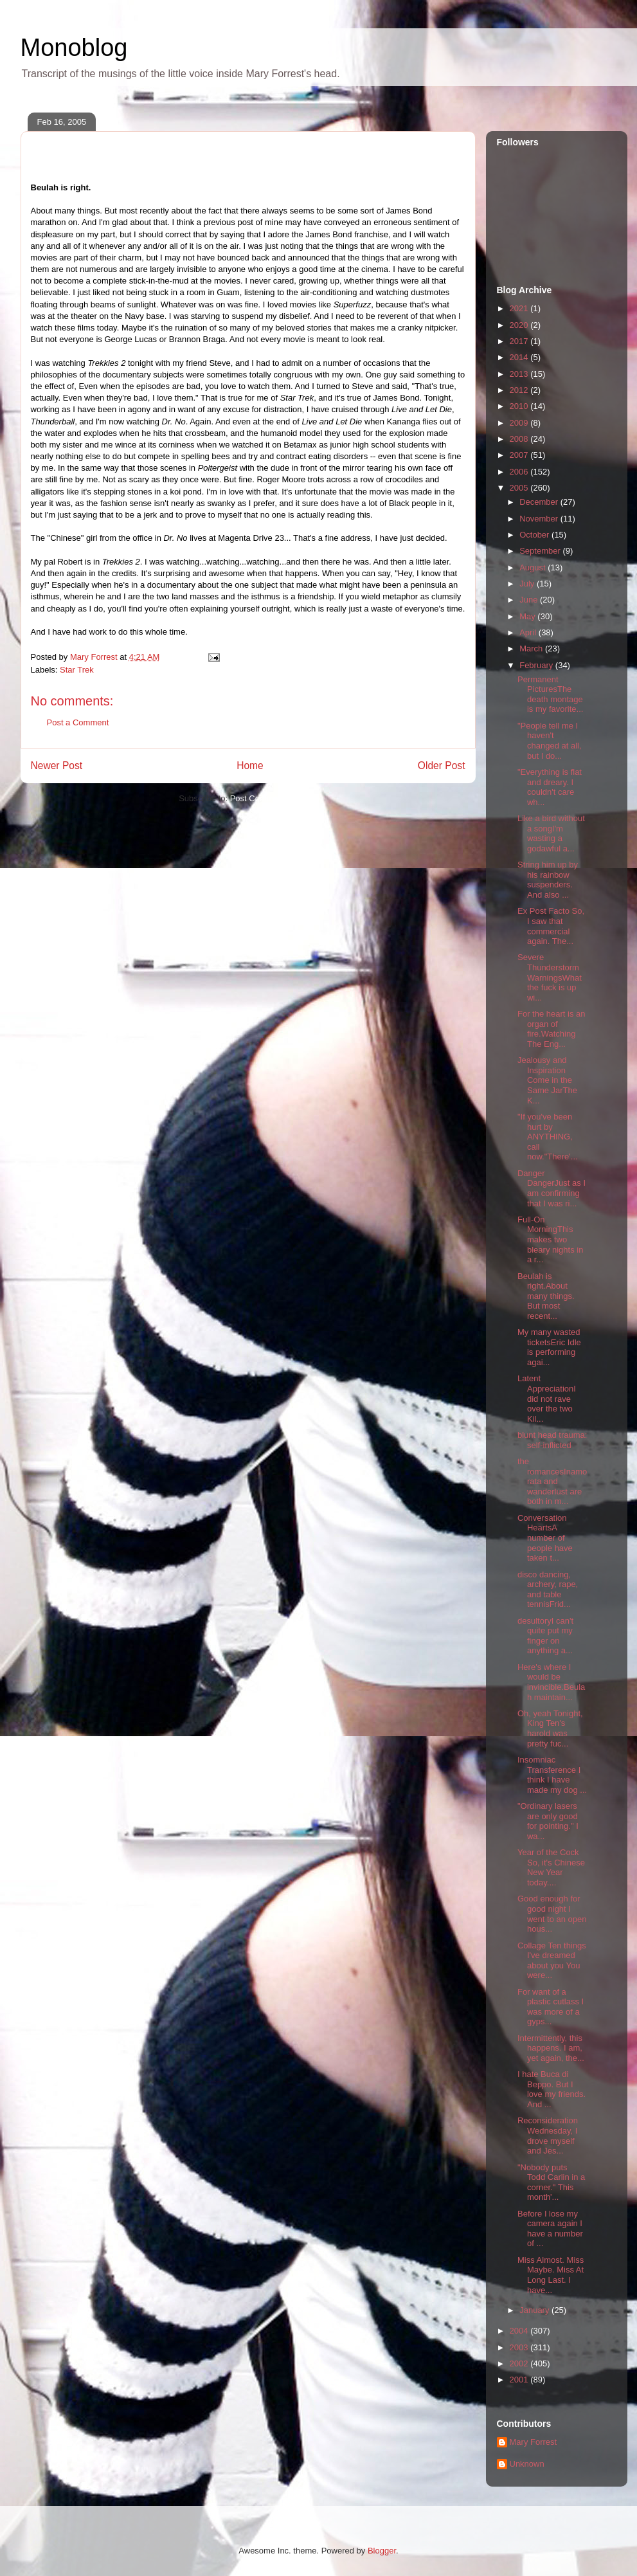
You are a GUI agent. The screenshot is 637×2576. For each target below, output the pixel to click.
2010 (520, 406)
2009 (520, 423)
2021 (520, 308)
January (535, 2310)
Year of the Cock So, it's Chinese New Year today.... (551, 1867)
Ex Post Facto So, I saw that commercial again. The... (550, 926)
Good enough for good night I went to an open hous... (552, 1914)
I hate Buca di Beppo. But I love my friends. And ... (551, 2089)
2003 (520, 2347)
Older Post (441, 765)
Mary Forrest (533, 2442)
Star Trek (77, 670)
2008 (520, 439)
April (529, 632)
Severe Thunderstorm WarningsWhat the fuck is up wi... (549, 977)
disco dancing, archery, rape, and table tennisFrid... (547, 1590)
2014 (520, 357)
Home (250, 765)
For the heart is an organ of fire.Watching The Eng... (551, 1029)
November (540, 518)
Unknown (527, 2464)
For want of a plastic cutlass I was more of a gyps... (550, 2007)
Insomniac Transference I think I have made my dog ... (552, 1775)
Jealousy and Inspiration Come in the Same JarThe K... (547, 1080)
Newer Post (57, 765)
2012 (520, 390)
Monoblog (74, 47)
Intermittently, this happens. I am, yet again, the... (550, 2048)
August (533, 567)
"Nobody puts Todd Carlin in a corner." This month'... (551, 2182)
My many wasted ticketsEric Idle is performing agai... (549, 1347)
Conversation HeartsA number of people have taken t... (545, 1538)
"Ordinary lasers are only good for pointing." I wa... (548, 1821)
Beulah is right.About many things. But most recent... (546, 1296)
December (540, 502)
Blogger (382, 2550)
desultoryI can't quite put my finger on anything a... (545, 1636)
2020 (520, 325)
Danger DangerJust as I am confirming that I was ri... (551, 1188)
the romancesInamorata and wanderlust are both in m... (552, 1481)
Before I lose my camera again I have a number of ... (550, 2229)
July (528, 583)
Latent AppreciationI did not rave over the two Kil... (546, 1398)
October (535, 535)
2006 (520, 471)
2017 (520, 341)
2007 (520, 455)
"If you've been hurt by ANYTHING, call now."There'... (547, 1136)
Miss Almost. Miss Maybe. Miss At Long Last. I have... (550, 2275)
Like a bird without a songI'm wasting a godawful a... (551, 833)
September (540, 551)
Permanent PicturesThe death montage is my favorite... (550, 694)
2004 (520, 2331)
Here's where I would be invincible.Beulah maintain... (551, 1682)
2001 (520, 2379)
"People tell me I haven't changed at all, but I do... (549, 741)
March (532, 648)
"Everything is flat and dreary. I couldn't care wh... (549, 787)
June (529, 599)
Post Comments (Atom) (273, 798)
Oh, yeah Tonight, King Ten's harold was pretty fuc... (550, 1728)
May (528, 616)
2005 (520, 488)
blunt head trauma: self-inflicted (552, 1440)
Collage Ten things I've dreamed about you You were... (551, 1961)
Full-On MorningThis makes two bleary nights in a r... (550, 1239)
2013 (520, 374)
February (537, 665)
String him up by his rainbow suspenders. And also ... (547, 880)
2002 (520, 2363)
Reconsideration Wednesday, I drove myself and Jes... (547, 2135)
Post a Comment (78, 722)
